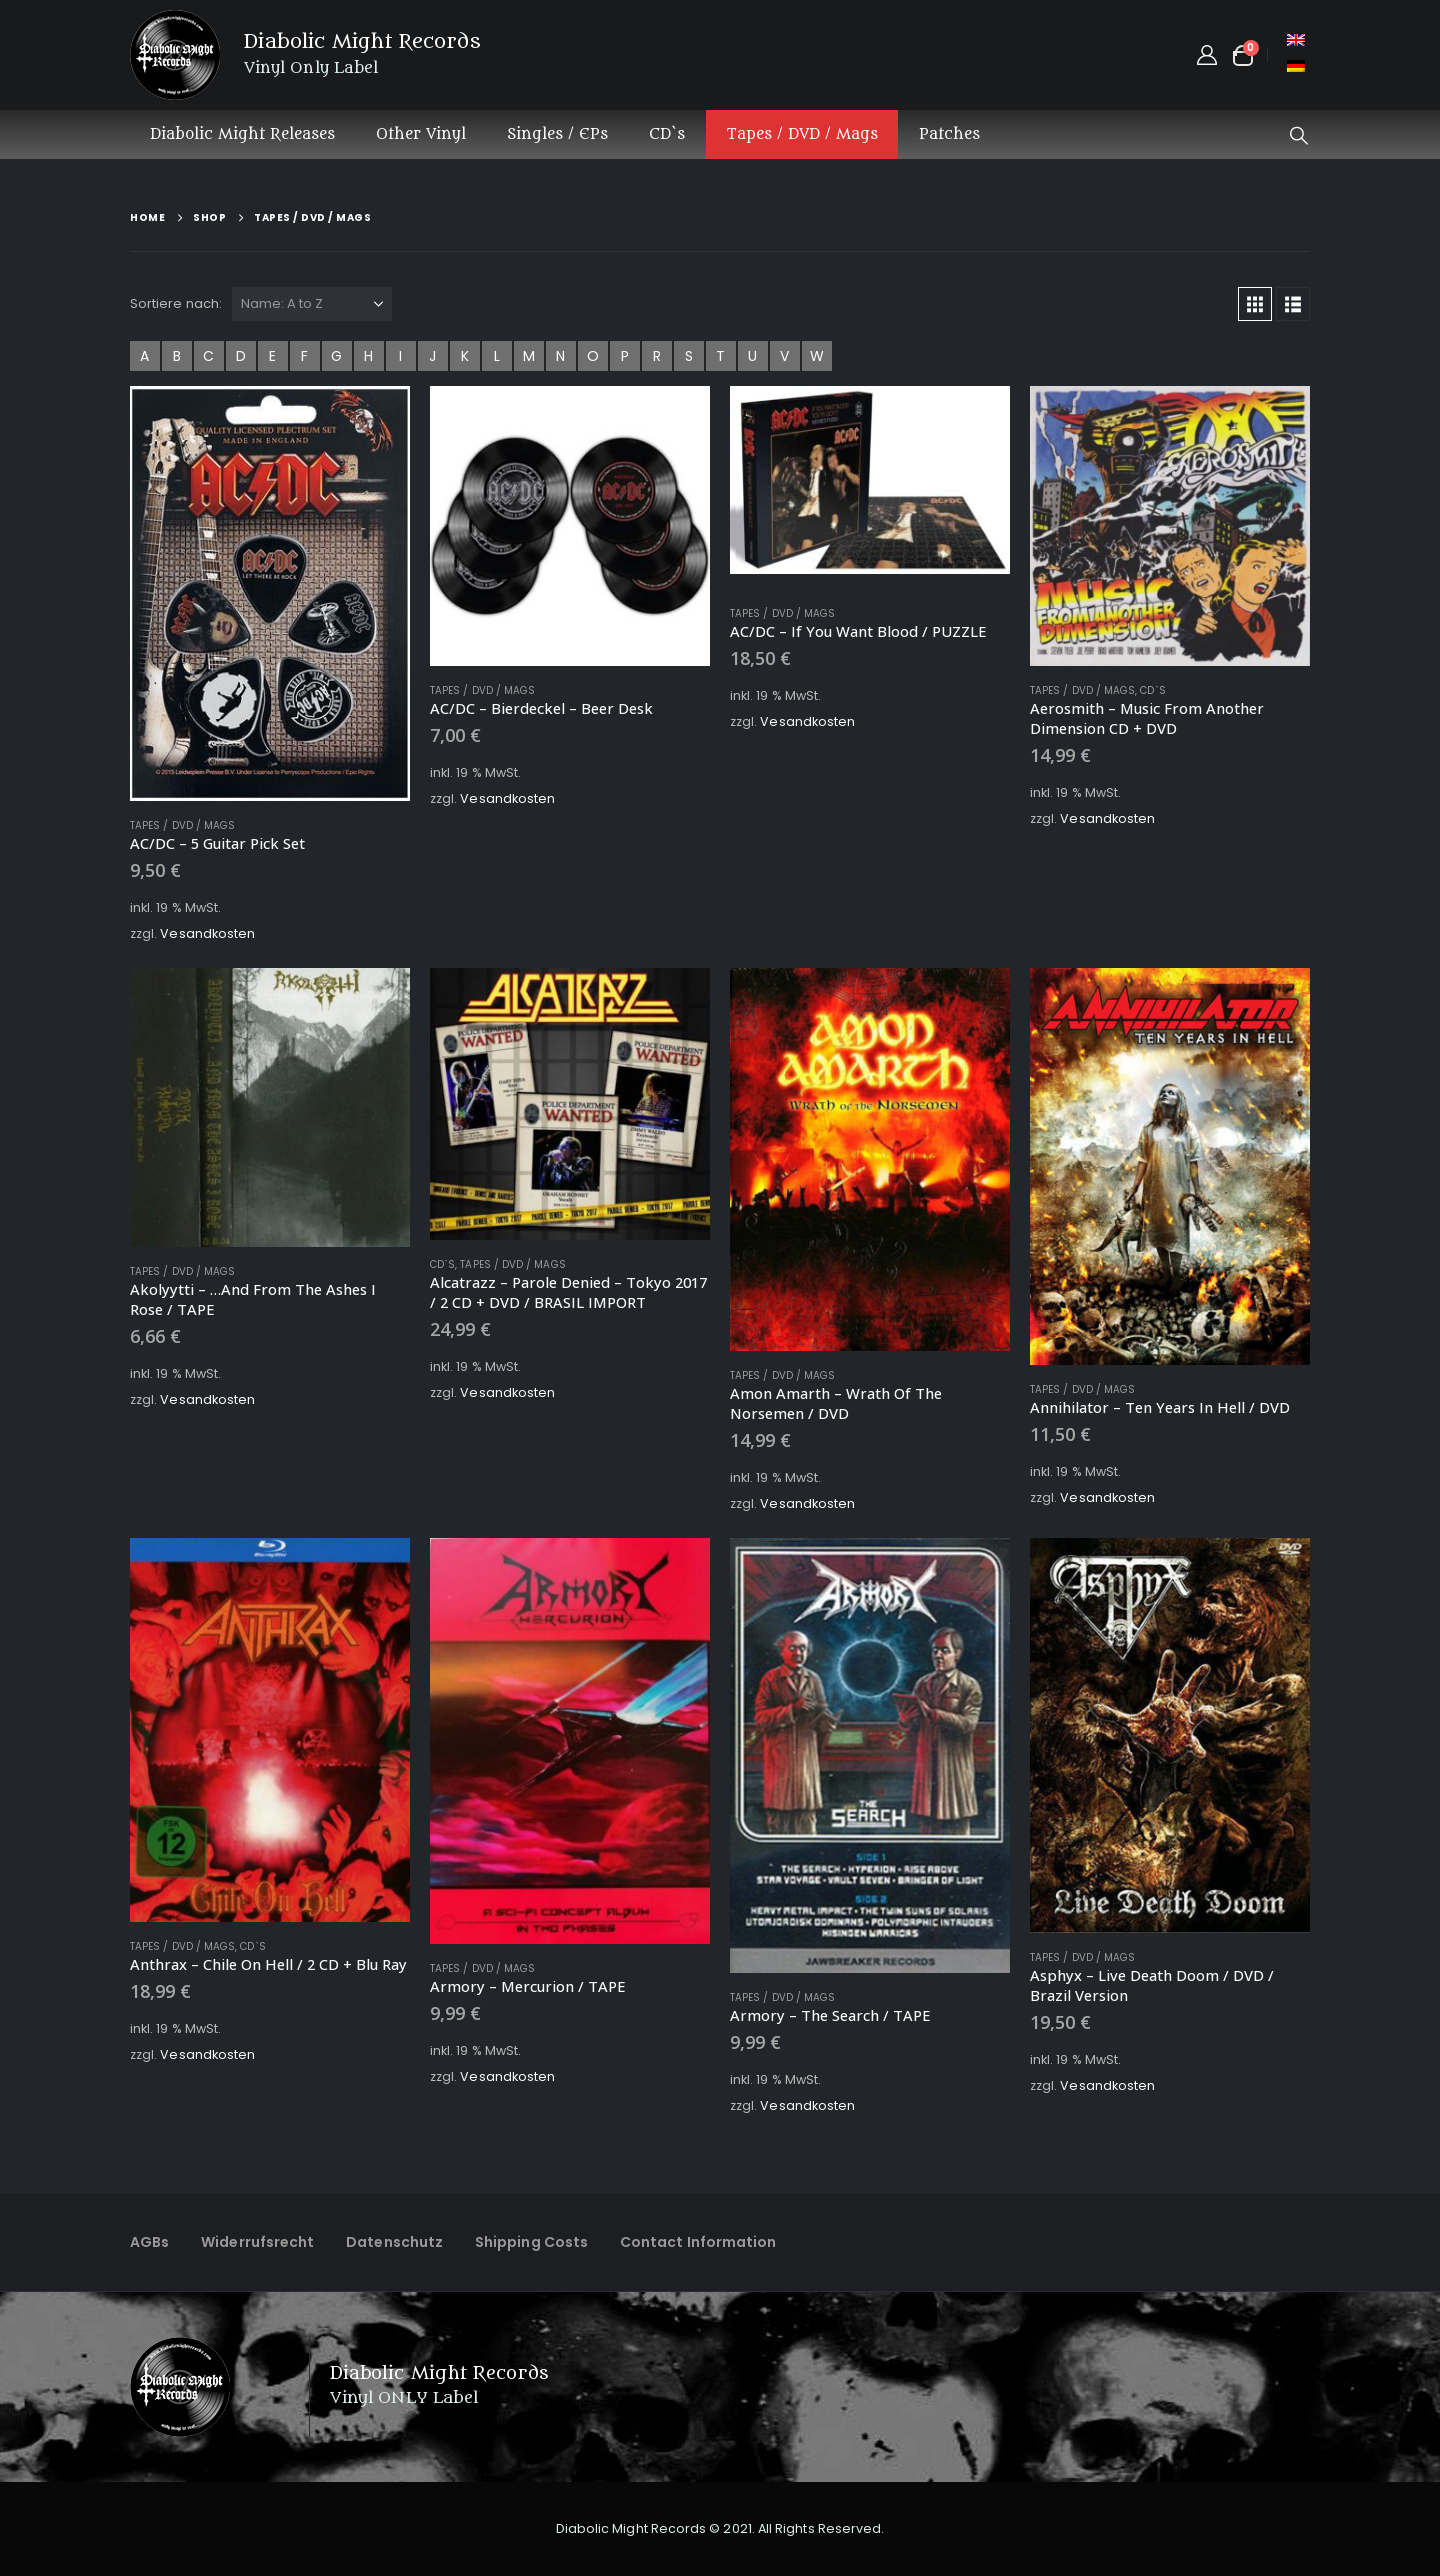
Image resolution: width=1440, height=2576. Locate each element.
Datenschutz (394, 2242)
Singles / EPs (557, 134)
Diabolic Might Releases (242, 134)
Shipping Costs (531, 2242)
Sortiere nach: (176, 303)
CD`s (667, 134)
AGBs (149, 2242)
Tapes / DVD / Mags (802, 134)
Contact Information (698, 2242)
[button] (1299, 136)
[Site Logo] (175, 55)
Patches (949, 134)
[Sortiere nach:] (312, 304)
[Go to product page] (270, 593)
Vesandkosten (207, 933)
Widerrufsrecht (257, 2242)
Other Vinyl (421, 134)
